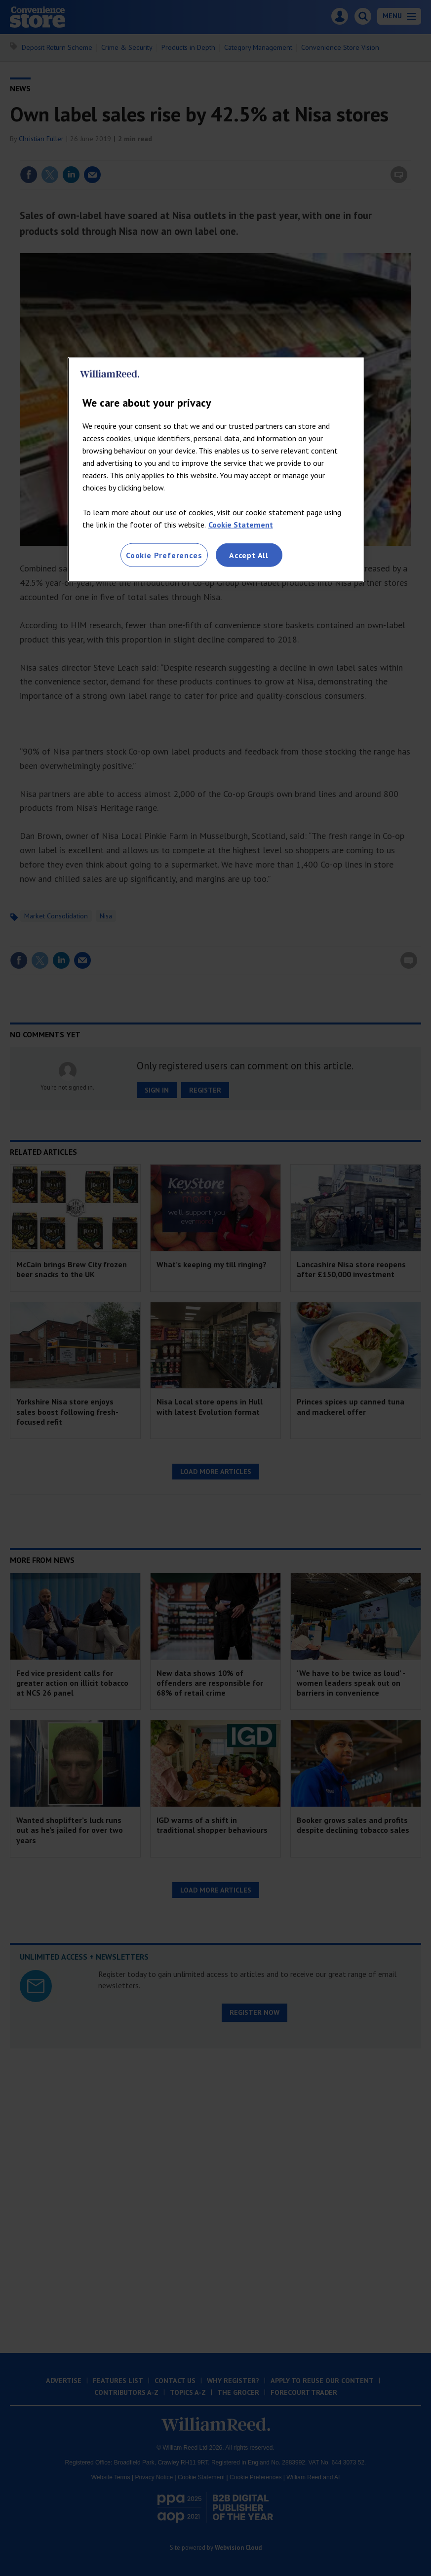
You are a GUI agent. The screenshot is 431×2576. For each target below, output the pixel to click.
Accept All (249, 555)
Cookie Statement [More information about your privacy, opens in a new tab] (240, 525)
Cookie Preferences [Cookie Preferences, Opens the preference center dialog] (164, 555)
